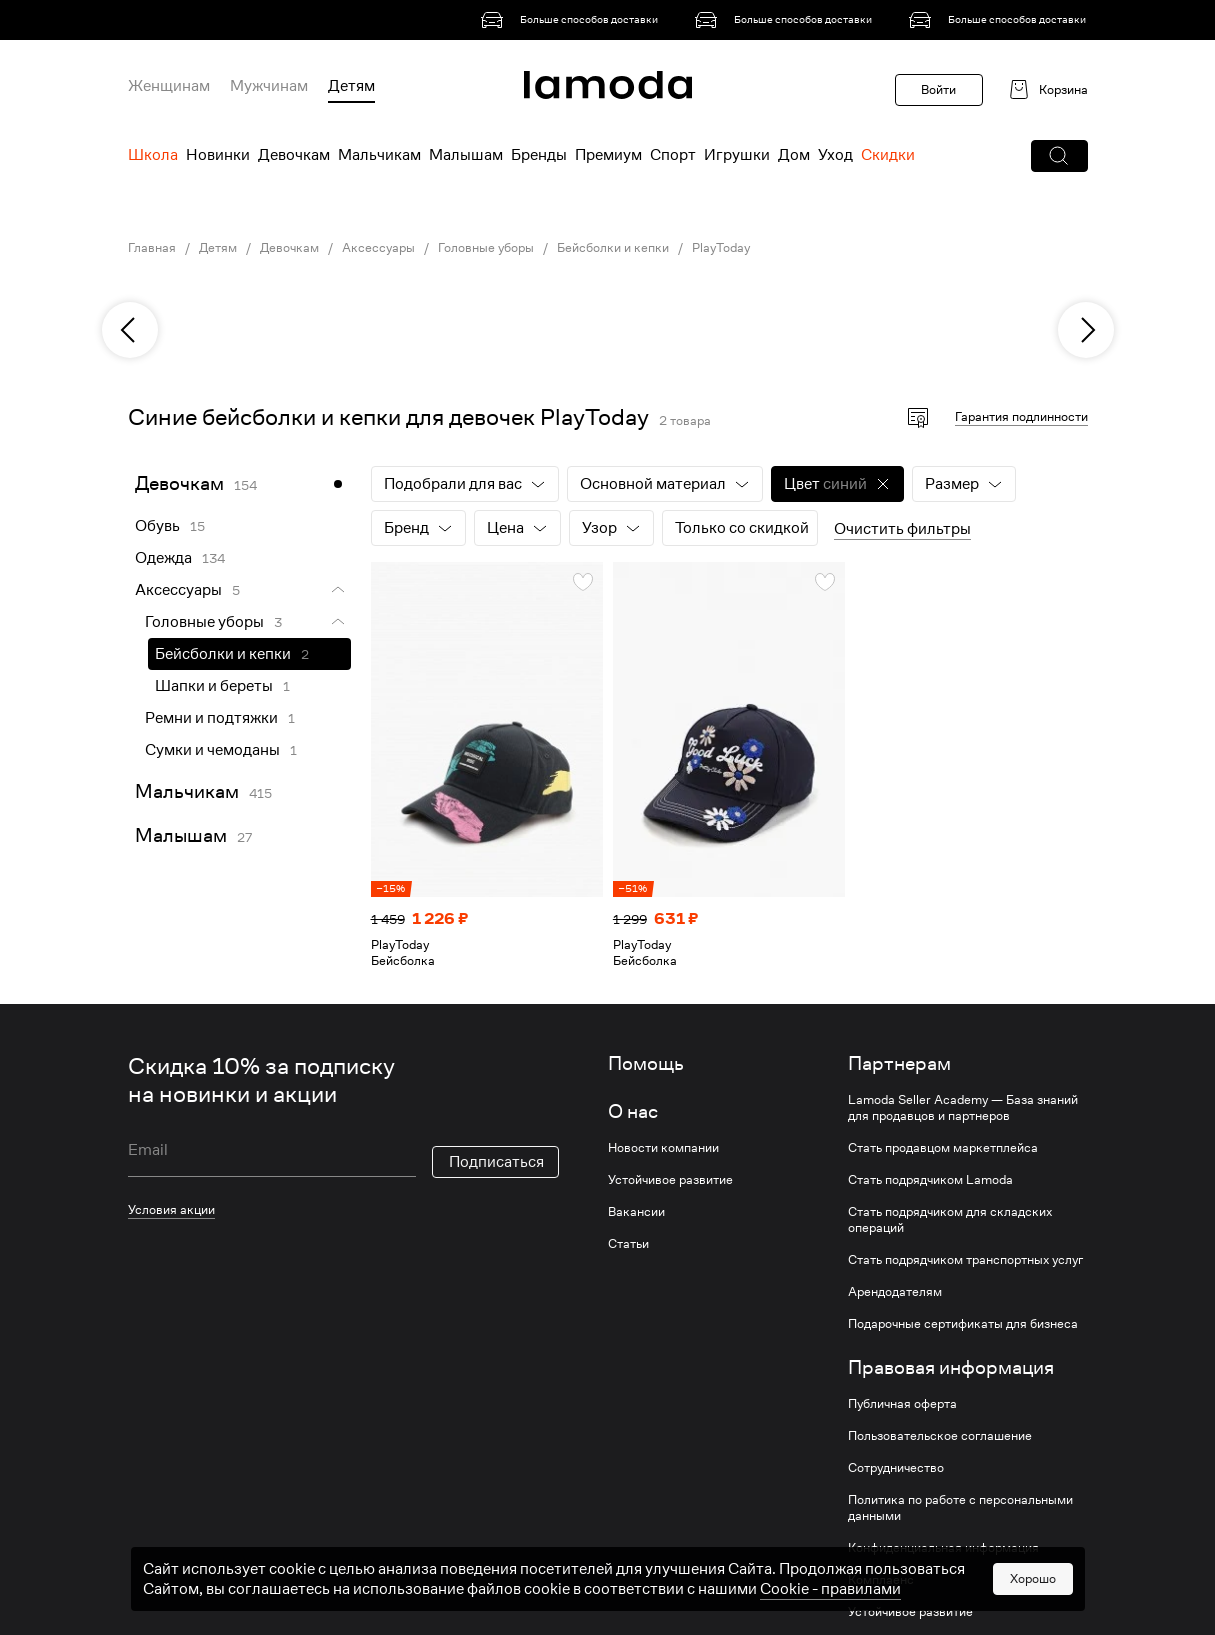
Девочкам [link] (289, 248)
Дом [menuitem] (794, 155)
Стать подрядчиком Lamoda (930, 1180)
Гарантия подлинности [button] (1021, 416)
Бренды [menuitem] (539, 155)
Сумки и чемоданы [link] (212, 750)
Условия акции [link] (171, 1209)
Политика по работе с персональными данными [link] (960, 1508)
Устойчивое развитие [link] (670, 1180)
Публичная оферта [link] (902, 1404)
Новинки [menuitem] (218, 155)
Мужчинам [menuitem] (269, 86)
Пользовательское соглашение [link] (940, 1436)
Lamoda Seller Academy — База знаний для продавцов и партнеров (963, 1108)
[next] (1086, 330)
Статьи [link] (628, 1244)
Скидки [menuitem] (888, 155)
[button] (1059, 156)
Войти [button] (938, 89)
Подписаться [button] (496, 1162)
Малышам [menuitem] (466, 155)
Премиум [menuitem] (608, 155)
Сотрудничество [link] (896, 1468)
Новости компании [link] (663, 1148)
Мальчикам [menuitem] (379, 155)
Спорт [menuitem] (673, 155)
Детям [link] (218, 248)
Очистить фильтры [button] (902, 529)
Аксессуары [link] (378, 248)
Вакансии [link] (636, 1212)
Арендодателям (895, 1292)
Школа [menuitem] (153, 155)
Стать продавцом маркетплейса (943, 1148)
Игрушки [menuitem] (737, 155)
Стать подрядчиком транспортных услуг (965, 1260)
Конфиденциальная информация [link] (943, 1548)
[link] (573, 20)
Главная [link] (152, 248)
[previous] (130, 330)
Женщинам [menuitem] (169, 86)
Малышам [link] (181, 835)
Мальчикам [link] (187, 791)
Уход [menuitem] (835, 155)
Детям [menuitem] (351, 86)
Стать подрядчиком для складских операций (950, 1220)
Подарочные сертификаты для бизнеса (963, 1324)
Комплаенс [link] (881, 1580)
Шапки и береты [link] (214, 686)
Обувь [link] (157, 526)
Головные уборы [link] (486, 248)
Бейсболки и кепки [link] (613, 248)
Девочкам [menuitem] (294, 155)
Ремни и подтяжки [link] (211, 718)
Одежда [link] (163, 558)
